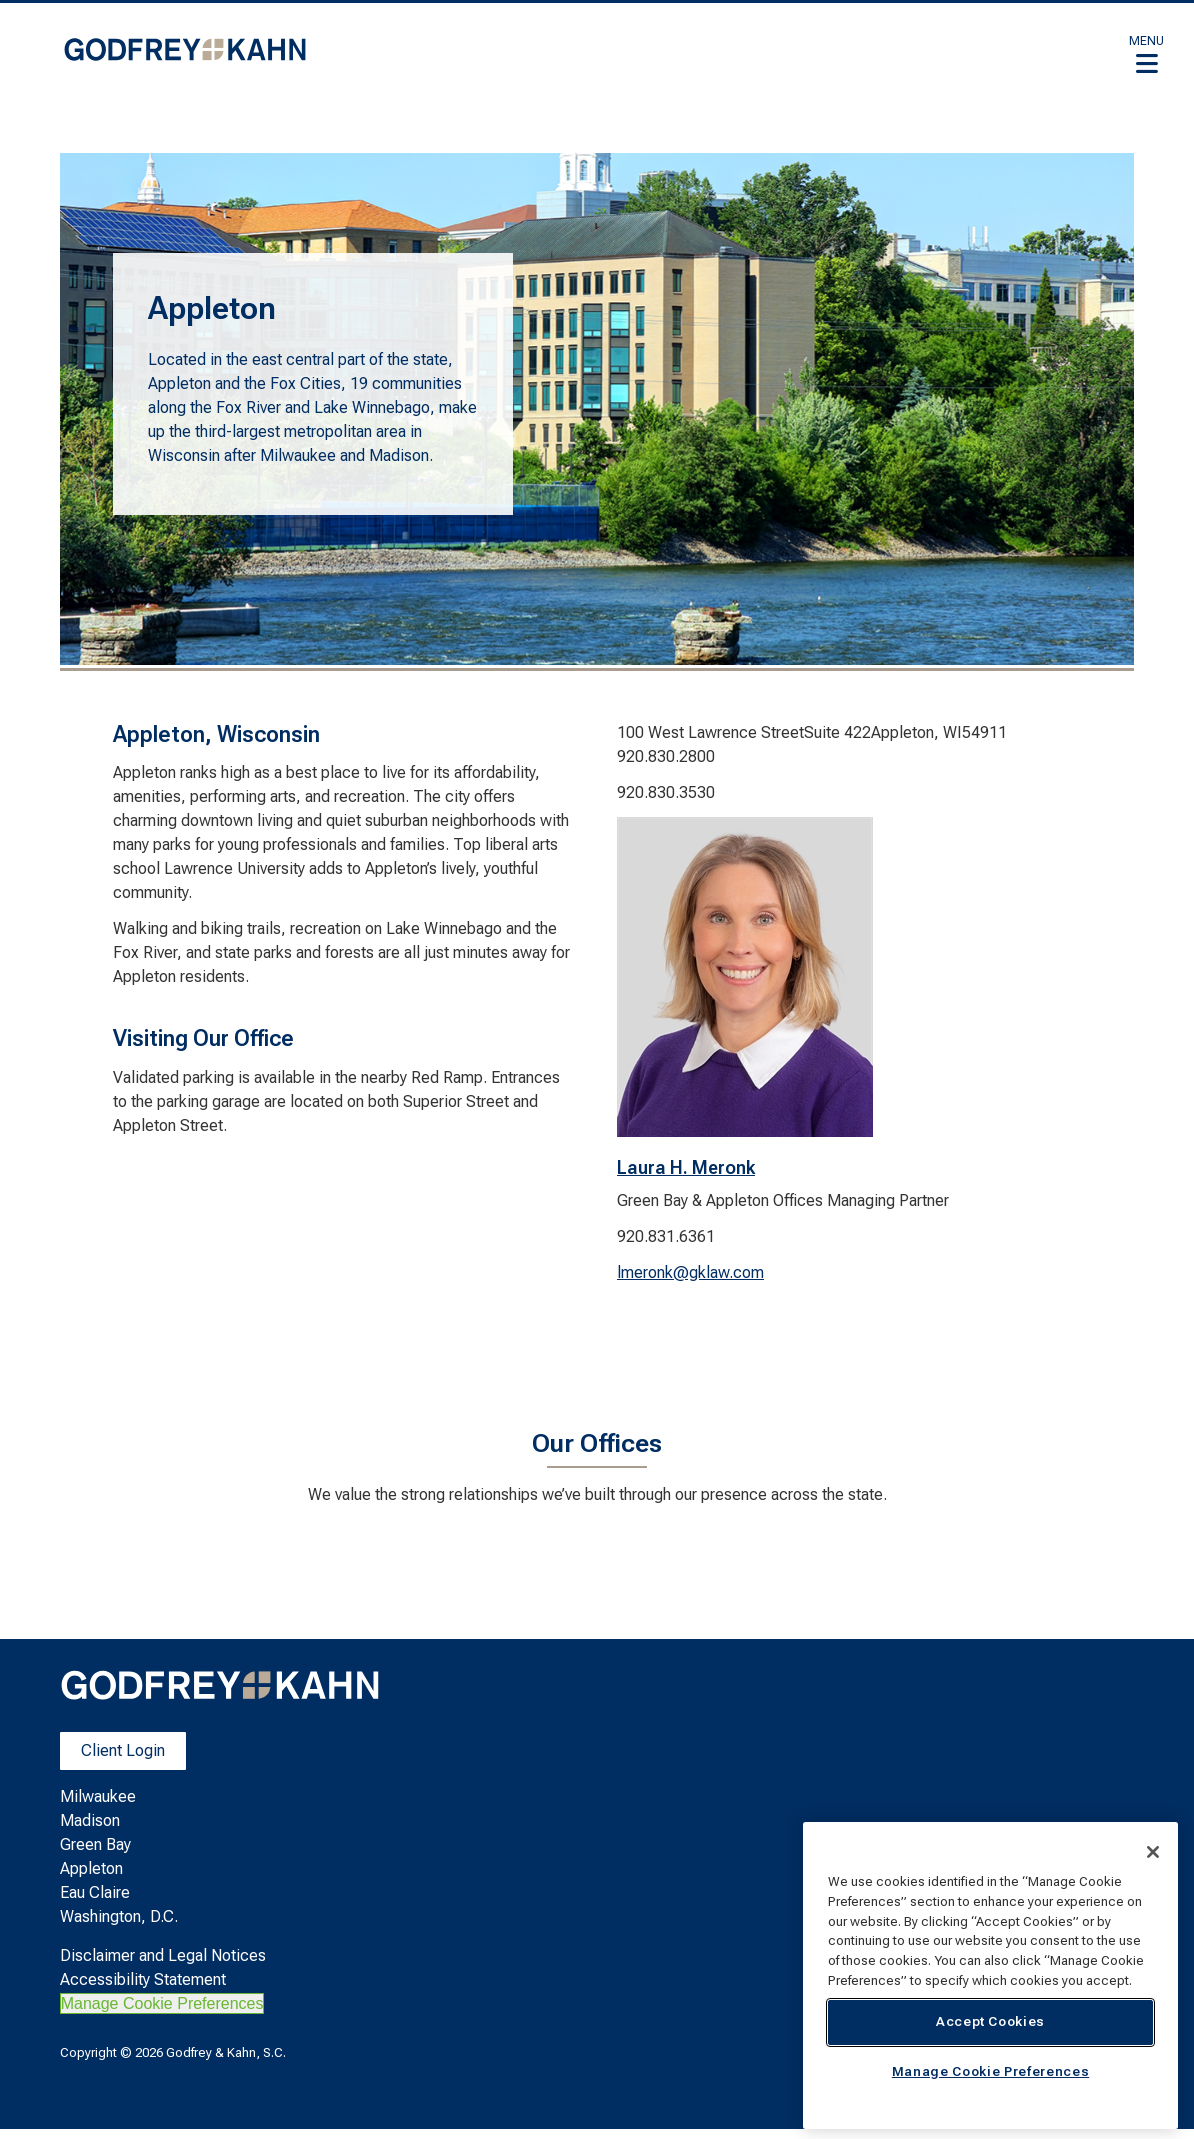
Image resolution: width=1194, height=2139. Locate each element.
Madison (90, 1820)
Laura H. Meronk (686, 1167)
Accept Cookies (990, 2021)
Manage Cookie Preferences (162, 2003)
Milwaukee (98, 1796)
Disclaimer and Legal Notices (163, 1955)
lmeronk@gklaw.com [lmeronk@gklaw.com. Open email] (690, 1272)
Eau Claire (95, 1892)
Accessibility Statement (143, 1979)
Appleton (91, 1868)
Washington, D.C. (119, 1916)
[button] (1146, 54)
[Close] (1153, 1852)
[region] (990, 1975)
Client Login (123, 1750)
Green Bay (95, 1844)
